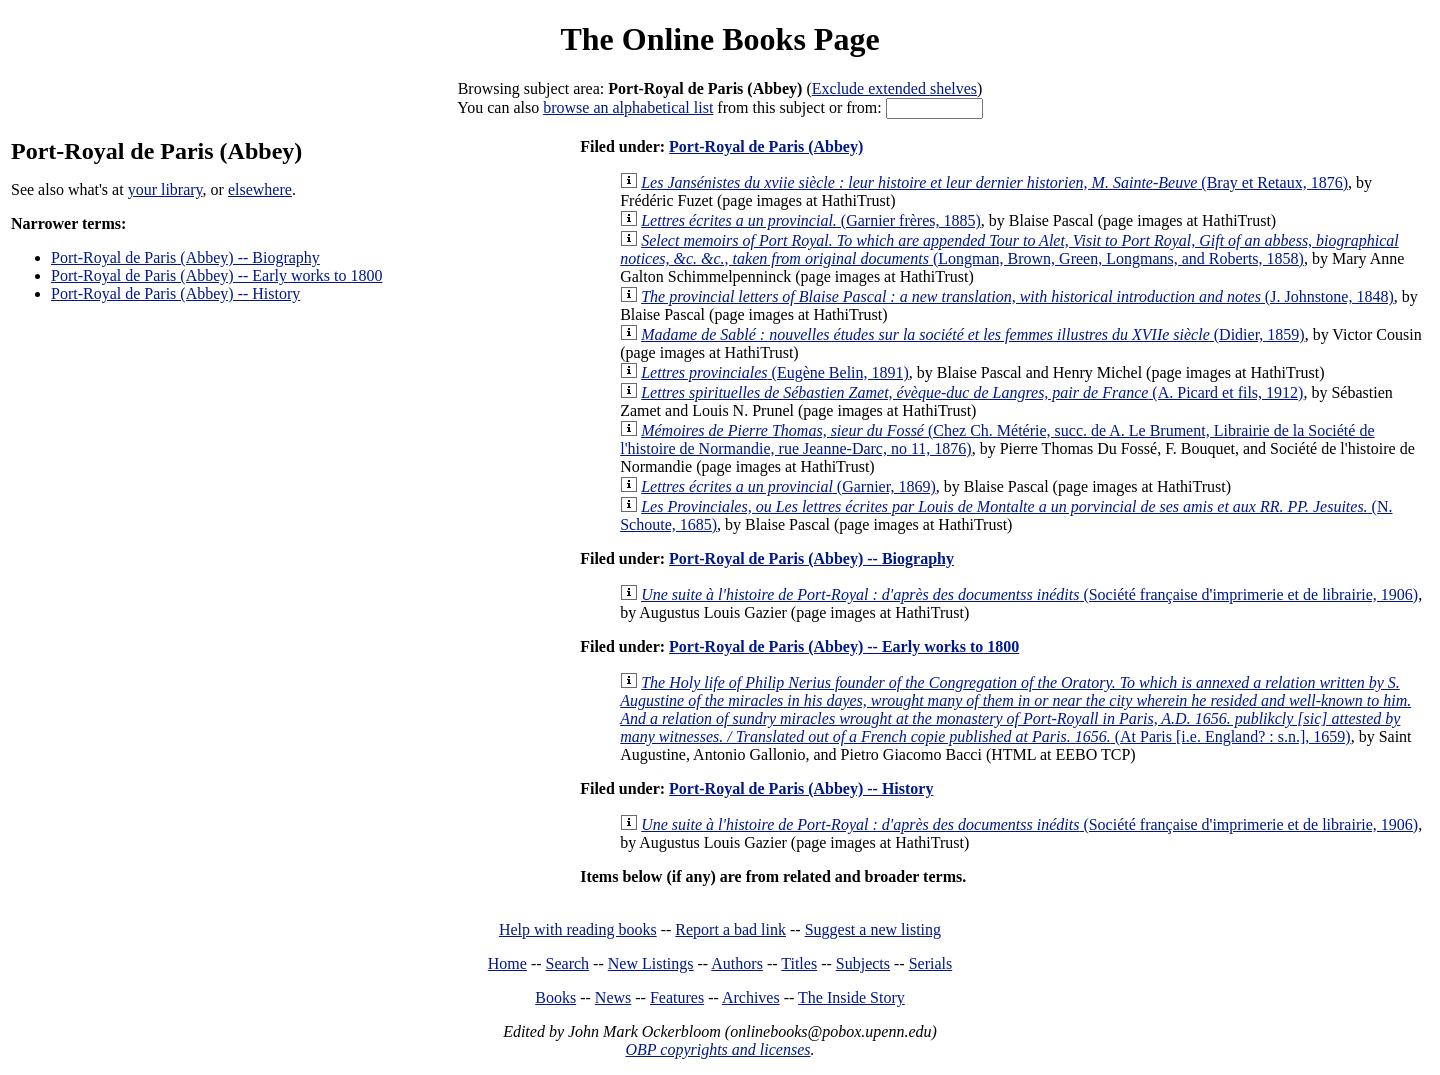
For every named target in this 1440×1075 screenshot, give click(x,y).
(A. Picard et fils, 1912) (972, 392)
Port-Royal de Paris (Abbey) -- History (175, 293)
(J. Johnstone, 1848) (1017, 296)
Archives (751, 997)
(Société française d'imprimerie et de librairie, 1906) (1029, 594)
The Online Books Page (719, 39)
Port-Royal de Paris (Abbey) (766, 146)
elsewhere (260, 189)
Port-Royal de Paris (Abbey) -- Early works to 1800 (217, 275)
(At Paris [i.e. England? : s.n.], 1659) (1015, 709)
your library (165, 189)
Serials (931, 963)
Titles (799, 963)
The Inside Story (851, 997)
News (613, 997)
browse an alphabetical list (628, 107)
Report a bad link (730, 929)
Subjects (863, 963)
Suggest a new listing (873, 929)
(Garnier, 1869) (788, 486)
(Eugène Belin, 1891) (775, 372)
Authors (737, 963)
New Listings (651, 963)
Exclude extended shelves (894, 88)
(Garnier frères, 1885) (811, 220)
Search (568, 963)
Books (555, 997)
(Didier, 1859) (972, 334)
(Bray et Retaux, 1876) (994, 182)
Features (677, 997)
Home (507, 963)
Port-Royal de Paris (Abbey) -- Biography (185, 257)
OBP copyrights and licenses (717, 1049)
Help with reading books (578, 929)
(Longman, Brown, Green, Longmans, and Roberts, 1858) (1009, 249)
